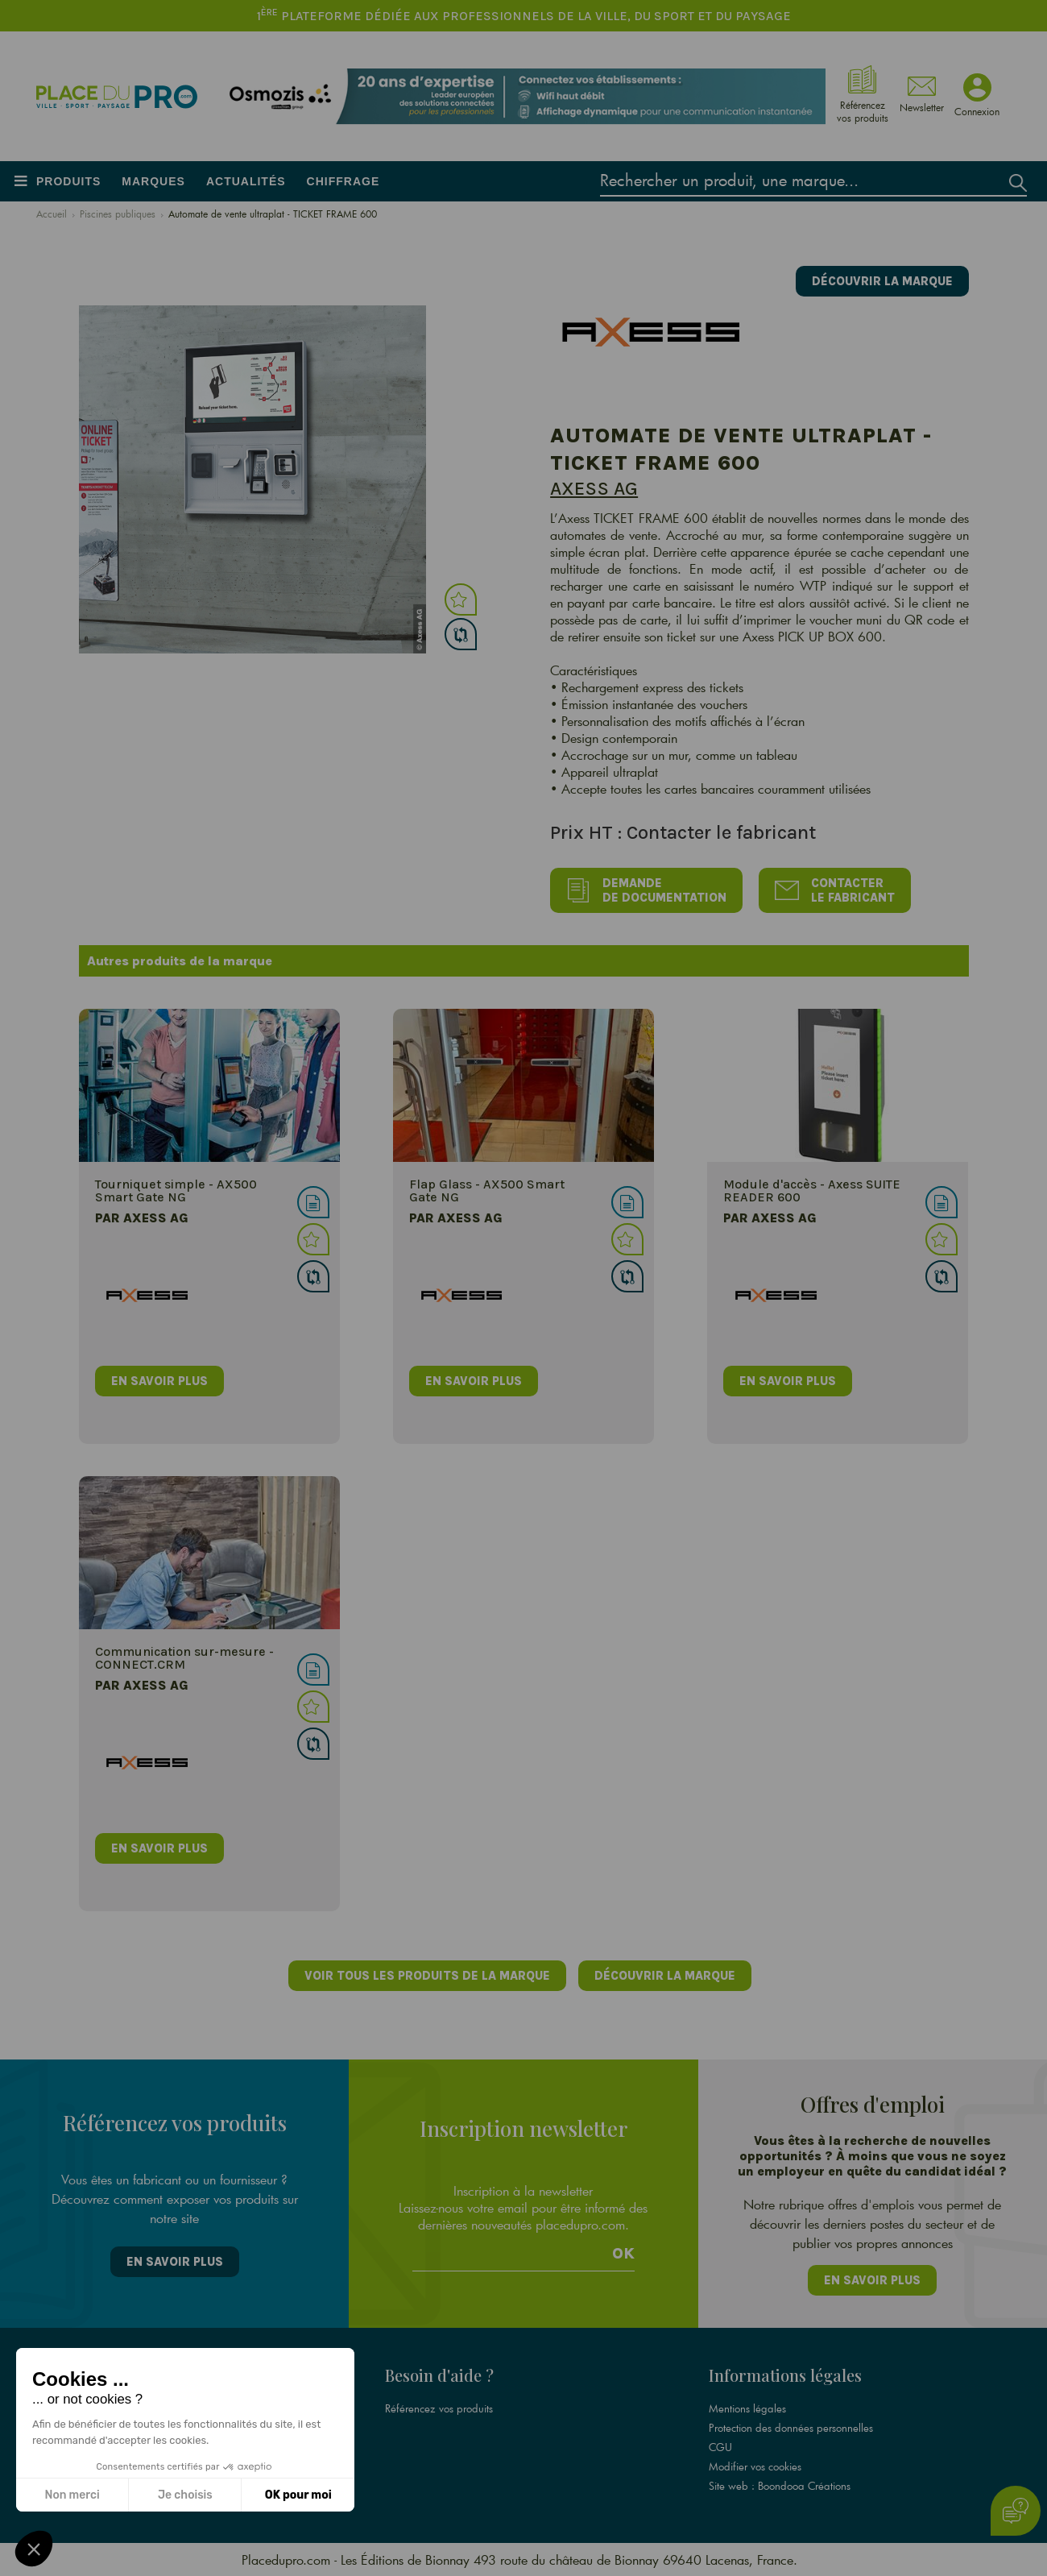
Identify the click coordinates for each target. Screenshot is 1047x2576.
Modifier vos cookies (755, 2466)
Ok (623, 2254)
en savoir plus (159, 1381)
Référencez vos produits (439, 2408)
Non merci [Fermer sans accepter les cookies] (71, 2495)
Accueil (51, 213)
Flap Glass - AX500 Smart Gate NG (487, 1190)
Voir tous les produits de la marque (427, 1975)
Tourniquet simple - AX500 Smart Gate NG (176, 1190)
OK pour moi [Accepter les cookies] (298, 2495)
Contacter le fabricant (835, 890)
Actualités (246, 181)
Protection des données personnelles (791, 2427)
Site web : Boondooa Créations (779, 2486)
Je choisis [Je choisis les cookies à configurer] (185, 2495)
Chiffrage (343, 181)
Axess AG (594, 488)
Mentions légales (747, 2408)
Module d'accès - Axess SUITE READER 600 (811, 1190)
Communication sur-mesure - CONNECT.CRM (184, 1658)
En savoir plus (174, 2262)
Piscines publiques (117, 213)
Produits (68, 181)
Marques (153, 181)
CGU (720, 2447)
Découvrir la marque (882, 281)
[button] (33, 2548)
